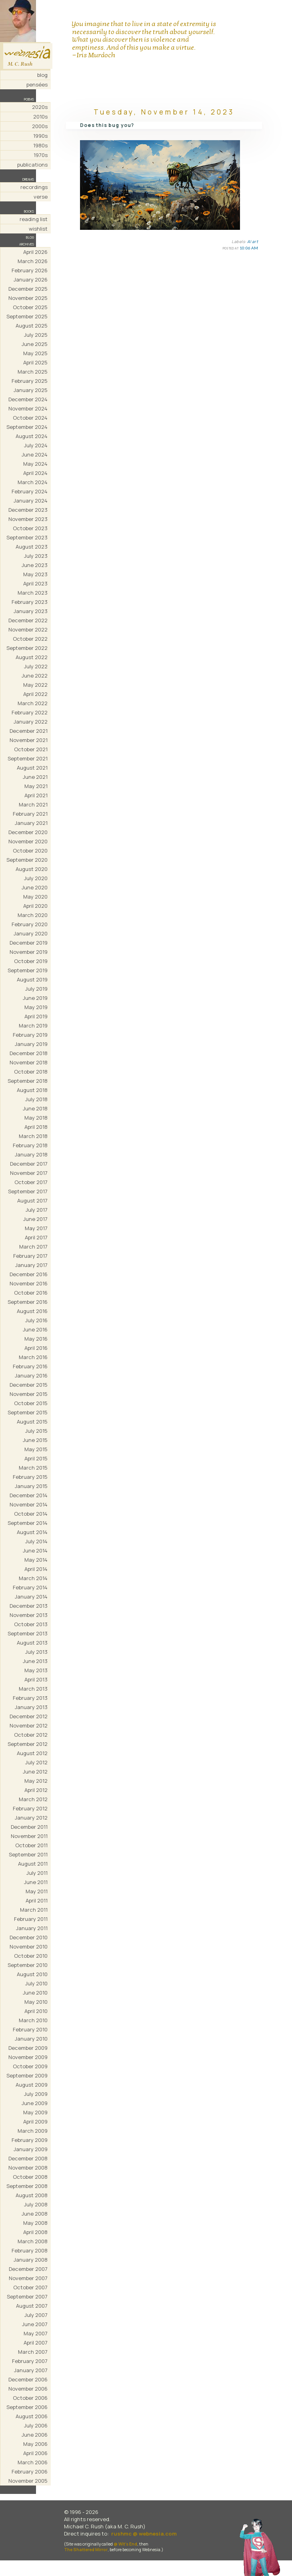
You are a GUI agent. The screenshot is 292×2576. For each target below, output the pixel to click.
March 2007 (33, 2351)
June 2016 (35, 1329)
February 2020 (30, 924)
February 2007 (30, 2361)
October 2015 (31, 1403)
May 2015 (36, 1449)
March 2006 (33, 2462)
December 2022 (28, 620)
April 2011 (37, 1900)
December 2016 (29, 1274)
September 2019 (28, 970)
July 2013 (36, 1651)
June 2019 (35, 997)
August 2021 (32, 767)
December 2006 (28, 2379)
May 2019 (36, 1007)
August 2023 (32, 546)
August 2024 (32, 436)
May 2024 (35, 463)
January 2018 (31, 1154)
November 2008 (28, 2167)
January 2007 (31, 2370)
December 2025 (28, 288)
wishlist (38, 228)
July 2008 (36, 2204)
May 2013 (36, 1670)
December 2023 (28, 509)
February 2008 (30, 2250)
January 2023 (31, 611)
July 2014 (36, 1541)
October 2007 (30, 2287)
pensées (37, 84)
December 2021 (29, 730)
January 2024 (31, 500)
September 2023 (27, 537)
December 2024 (28, 399)
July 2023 (36, 555)
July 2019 (36, 988)
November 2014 (29, 1504)
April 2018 (36, 1126)
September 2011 (28, 1854)
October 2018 (31, 1071)
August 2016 (32, 1311)
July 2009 (36, 2093)
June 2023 (35, 565)
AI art (252, 241)
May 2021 (36, 786)
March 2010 (33, 2020)
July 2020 (36, 878)
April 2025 (35, 362)
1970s (41, 155)
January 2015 (31, 1486)
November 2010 (29, 1946)
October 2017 (31, 1182)
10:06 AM (249, 247)
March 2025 (33, 371)
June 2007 (35, 2324)
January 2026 (31, 279)
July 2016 (36, 1320)
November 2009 (28, 2057)
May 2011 (37, 1891)
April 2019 (36, 1016)
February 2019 (30, 1034)
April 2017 (36, 1237)
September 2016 (28, 1301)
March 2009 (33, 2130)
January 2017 (31, 1265)
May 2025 (35, 353)
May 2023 (35, 574)
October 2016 (31, 1292)
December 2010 (29, 1937)
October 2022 (30, 638)
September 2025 (27, 316)
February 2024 (30, 491)
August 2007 (32, 2305)
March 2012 (33, 1799)
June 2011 (36, 1882)
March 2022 (33, 703)
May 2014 (36, 1559)
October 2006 (30, 2397)
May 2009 (35, 2112)
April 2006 (35, 2453)
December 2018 (29, 1053)
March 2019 (33, 1025)
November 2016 (29, 1283)
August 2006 (32, 2416)
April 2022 (35, 694)
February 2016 (30, 1366)
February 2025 (30, 380)
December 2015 (29, 1384)
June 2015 (35, 1440)
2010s (40, 116)
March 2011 (34, 1909)
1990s (40, 135)
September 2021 (28, 758)
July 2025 (36, 334)
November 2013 (29, 1615)
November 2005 (28, 2480)
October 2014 (31, 1513)
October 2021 (31, 749)
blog (42, 74)
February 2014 (30, 1587)
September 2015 (28, 1412)
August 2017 (32, 1200)
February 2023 (30, 601)
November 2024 (28, 408)
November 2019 (29, 951)
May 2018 (36, 1117)
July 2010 (36, 1983)
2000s (40, 126)
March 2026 (33, 261)
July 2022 (36, 666)
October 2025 (30, 307)
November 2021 (29, 740)
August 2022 (32, 657)
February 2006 (30, 2471)
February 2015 (30, 1476)
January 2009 (31, 2149)
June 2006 (35, 2434)
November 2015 (29, 1394)
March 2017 (33, 1246)
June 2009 (35, 2103)
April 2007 (36, 2342)
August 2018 (32, 1090)
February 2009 (30, 2140)
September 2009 (27, 2075)
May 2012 (36, 1780)
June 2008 (35, 2213)
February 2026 (30, 270)
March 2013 (33, 1688)
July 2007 (36, 2315)
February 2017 (30, 1255)
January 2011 (32, 1928)
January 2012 (31, 1817)
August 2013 (32, 1642)
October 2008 (30, 2176)
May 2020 (35, 896)
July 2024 (36, 445)
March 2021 (33, 804)
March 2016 (33, 1357)
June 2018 (35, 1108)
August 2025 (32, 325)
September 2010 (28, 1965)
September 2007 (27, 2296)
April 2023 (35, 583)
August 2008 (32, 2195)
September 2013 (28, 1633)
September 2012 (28, 1743)
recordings (34, 187)
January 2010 (31, 2038)
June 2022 (35, 675)
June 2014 (35, 1550)
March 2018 (33, 1136)
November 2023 (28, 519)
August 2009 (32, 2084)
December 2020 (28, 832)
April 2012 (36, 1790)
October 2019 (31, 961)
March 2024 (33, 482)
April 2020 (35, 905)
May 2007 (36, 2333)
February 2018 (30, 1145)
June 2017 (35, 1219)
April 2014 (36, 1569)
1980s (40, 145)
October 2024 (30, 417)
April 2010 (36, 2011)
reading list (34, 219)
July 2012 (36, 1762)
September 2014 (28, 1522)
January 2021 (31, 822)
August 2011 (33, 1863)
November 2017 (29, 1172)
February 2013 (30, 1697)
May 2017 (36, 1228)
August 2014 (32, 1532)
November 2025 (28, 298)
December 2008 (28, 2158)
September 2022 (27, 648)
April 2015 (36, 1458)
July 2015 (36, 1430)
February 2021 (30, 813)
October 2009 (30, 2066)
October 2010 (31, 1955)
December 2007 (28, 2268)
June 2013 (35, 1661)
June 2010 (35, 1992)
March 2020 (33, 915)
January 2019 (31, 1044)
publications (32, 164)
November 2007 (28, 2278)
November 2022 (28, 629)
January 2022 (31, 721)
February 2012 (30, 1808)
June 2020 (35, 887)
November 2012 (29, 1725)
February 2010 (30, 2029)
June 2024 (35, 454)
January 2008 (31, 2259)
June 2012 (35, 1771)
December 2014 (29, 1495)
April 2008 (35, 2232)
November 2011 (29, 1836)
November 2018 (29, 1062)
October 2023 (30, 528)
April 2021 (36, 795)
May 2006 (35, 2443)
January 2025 (31, 390)
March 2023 (33, 592)
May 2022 (35, 684)
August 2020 (32, 869)
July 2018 (36, 1099)
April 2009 (35, 2121)
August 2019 (32, 979)
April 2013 (36, 1679)
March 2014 (33, 1578)
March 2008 (33, 2241)
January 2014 (31, 1596)
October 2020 (30, 850)
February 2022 (30, 712)
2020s (40, 107)
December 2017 (29, 1163)
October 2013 (31, 1624)
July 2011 (37, 1872)
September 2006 (27, 2407)
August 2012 (32, 1753)
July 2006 (36, 2425)
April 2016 (36, 1347)
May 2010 (36, 2001)
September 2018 (28, 1080)
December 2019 (29, 942)
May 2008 (35, 2222)
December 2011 (29, 1826)
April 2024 (35, 473)
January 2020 (31, 933)
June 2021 (35, 776)
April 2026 (35, 251)
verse (41, 196)
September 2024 (27, 426)
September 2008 (27, 2186)
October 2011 (31, 1845)
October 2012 (31, 1734)
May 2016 (36, 1338)
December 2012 (29, 1716)
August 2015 (32, 1421)
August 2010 (32, 1974)
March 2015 (33, 1467)
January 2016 (31, 1375)
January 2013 (31, 1707)
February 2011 (31, 1918)
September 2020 (27, 859)
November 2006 (28, 2388)
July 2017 (37, 1209)
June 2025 (35, 344)
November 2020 (28, 841)
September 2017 (28, 1191)
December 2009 (28, 2047)
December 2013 (29, 1605)
